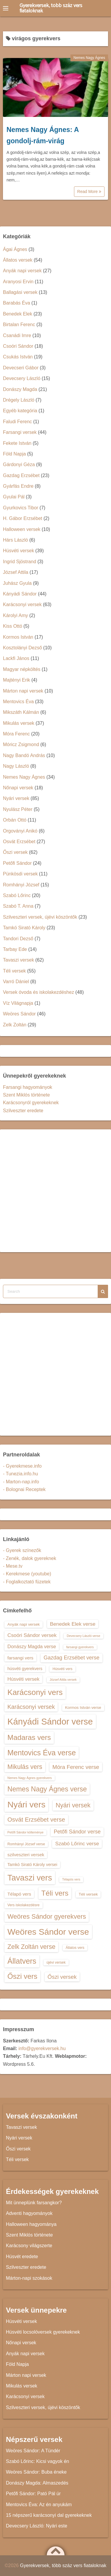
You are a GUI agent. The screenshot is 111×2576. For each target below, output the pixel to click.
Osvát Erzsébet (19, 841)
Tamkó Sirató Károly (24, 927)
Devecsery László (21, 378)
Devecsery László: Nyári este (36, 2525)
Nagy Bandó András (24, 755)
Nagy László (16, 766)
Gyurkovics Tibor (20, 507)
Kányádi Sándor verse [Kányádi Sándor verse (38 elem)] (50, 1721)
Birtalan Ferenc (19, 324)
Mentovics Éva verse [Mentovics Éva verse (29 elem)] (41, 1753)
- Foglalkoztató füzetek (27, 1581)
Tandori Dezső (18, 938)
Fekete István (17, 443)
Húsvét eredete (22, 2256)
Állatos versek (18, 260)
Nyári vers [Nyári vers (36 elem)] (26, 1804)
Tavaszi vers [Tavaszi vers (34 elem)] (29, 1877)
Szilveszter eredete (23, 1110)
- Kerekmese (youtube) (27, 1573)
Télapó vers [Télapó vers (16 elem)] (19, 1893)
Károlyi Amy (15, 615)
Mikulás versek (18, 723)
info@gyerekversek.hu (41, 2048)
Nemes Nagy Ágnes (89, 58)
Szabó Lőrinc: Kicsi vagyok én (37, 2461)
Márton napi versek (23, 690)
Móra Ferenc (16, 733)
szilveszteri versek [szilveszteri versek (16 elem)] (25, 1854)
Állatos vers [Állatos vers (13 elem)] (75, 1948)
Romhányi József (21, 884)
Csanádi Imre (17, 335)
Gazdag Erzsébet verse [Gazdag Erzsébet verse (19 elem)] (71, 1658)
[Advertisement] (55, 1190)
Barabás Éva (16, 302)
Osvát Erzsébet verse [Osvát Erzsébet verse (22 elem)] (36, 1819)
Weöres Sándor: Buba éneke (36, 2471)
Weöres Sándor (19, 1013)
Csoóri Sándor (18, 346)
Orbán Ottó (14, 819)
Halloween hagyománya (31, 2224)
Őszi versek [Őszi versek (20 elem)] (62, 1977)
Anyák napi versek (22, 270)
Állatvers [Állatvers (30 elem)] (21, 1961)
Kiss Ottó (12, 626)
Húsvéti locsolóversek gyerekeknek (43, 2331)
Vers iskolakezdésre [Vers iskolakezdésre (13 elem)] (23, 1905)
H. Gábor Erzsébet (22, 518)
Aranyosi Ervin (18, 281)
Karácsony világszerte (29, 2245)
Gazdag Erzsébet (21, 475)
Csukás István (18, 356)
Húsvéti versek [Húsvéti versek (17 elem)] (23, 1679)
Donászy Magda (20, 389)
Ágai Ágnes (15, 249)
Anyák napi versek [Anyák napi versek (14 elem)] (23, 1624)
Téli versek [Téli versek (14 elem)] (88, 1894)
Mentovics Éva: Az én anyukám (39, 2504)
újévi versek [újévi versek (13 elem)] (56, 1962)
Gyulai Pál (14, 496)
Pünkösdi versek (20, 873)
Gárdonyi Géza (19, 464)
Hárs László (15, 539)
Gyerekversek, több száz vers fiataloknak (51, 8)
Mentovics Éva (18, 701)
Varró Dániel (16, 981)
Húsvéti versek (18, 550)
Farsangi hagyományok (27, 1087)
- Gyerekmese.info (22, 1466)
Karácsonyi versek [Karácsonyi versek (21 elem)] (31, 1707)
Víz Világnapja (18, 1003)
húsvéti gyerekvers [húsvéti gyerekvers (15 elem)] (24, 1668)
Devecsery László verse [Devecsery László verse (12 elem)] (83, 1636)
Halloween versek (21, 529)
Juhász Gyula (17, 583)
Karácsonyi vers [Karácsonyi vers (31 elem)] (35, 1692)
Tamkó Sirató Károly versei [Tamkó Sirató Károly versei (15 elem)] (32, 1864)
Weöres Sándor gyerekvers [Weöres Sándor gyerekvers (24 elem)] (46, 1916)
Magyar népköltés (21, 669)
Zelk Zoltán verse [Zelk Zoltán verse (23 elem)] (31, 1946)
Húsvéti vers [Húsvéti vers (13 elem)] (62, 1669)
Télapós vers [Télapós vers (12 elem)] (71, 1879)
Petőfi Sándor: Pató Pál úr (33, 2493)
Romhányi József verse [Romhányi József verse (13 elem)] (26, 1844)
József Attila (15, 572)
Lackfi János (16, 658)
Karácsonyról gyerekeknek (31, 1102)
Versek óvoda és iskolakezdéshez (38, 992)
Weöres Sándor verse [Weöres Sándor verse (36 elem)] (48, 1931)
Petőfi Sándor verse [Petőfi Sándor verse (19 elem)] (77, 1832)
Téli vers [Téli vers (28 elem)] (55, 1893)
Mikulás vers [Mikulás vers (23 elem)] (24, 1766)
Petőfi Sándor (17, 863)
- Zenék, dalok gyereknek (29, 1558)
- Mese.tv (12, 1566)
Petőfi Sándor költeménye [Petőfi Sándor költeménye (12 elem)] (25, 1832)
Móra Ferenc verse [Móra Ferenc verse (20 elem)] (75, 1767)
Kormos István (18, 637)
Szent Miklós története (26, 1094)
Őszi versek (15, 852)
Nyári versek (16, 798)
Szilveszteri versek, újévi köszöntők (40, 917)
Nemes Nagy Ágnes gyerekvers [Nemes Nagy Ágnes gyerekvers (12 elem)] (29, 1778)
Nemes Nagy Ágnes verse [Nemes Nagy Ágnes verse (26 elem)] (47, 1789)
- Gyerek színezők (22, 1550)
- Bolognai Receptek (24, 1489)
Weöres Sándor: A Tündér (33, 2450)
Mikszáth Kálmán (21, 712)
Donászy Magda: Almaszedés (37, 2482)
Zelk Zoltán (14, 1024)
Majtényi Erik (16, 679)
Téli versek (14, 970)
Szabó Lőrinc (16, 895)
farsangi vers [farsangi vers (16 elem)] (20, 1657)
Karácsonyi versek (22, 604)
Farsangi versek (20, 432)
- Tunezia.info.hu (20, 1473)
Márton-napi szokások (29, 2278)
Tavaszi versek (18, 959)
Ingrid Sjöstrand (19, 561)
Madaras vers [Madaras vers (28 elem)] (29, 1737)
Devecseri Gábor (20, 367)
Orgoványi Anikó (20, 830)
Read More (89, 191)
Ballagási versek (20, 292)
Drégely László (18, 399)
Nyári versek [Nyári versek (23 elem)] (73, 1805)
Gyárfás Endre (18, 486)
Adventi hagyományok (29, 2213)
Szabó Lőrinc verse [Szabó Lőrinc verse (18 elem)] (77, 1843)
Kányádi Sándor (20, 593)
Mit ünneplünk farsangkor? (34, 2202)
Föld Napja (14, 453)
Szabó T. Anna (18, 906)
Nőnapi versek (18, 787)
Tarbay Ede (15, 949)
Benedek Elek (17, 313)
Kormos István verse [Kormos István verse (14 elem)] (83, 1707)
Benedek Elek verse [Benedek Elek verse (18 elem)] (73, 1624)
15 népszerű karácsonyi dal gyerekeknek (49, 2515)
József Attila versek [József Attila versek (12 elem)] (63, 1679)
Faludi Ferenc (17, 421)
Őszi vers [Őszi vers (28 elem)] (22, 1976)
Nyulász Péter (18, 809)
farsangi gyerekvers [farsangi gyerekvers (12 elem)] (80, 1647)
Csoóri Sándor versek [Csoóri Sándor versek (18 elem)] (32, 1635)
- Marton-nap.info (21, 1481)
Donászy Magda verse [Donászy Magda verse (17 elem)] (31, 1646)
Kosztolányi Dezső (22, 647)
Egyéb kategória (20, 410)
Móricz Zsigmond (21, 744)
